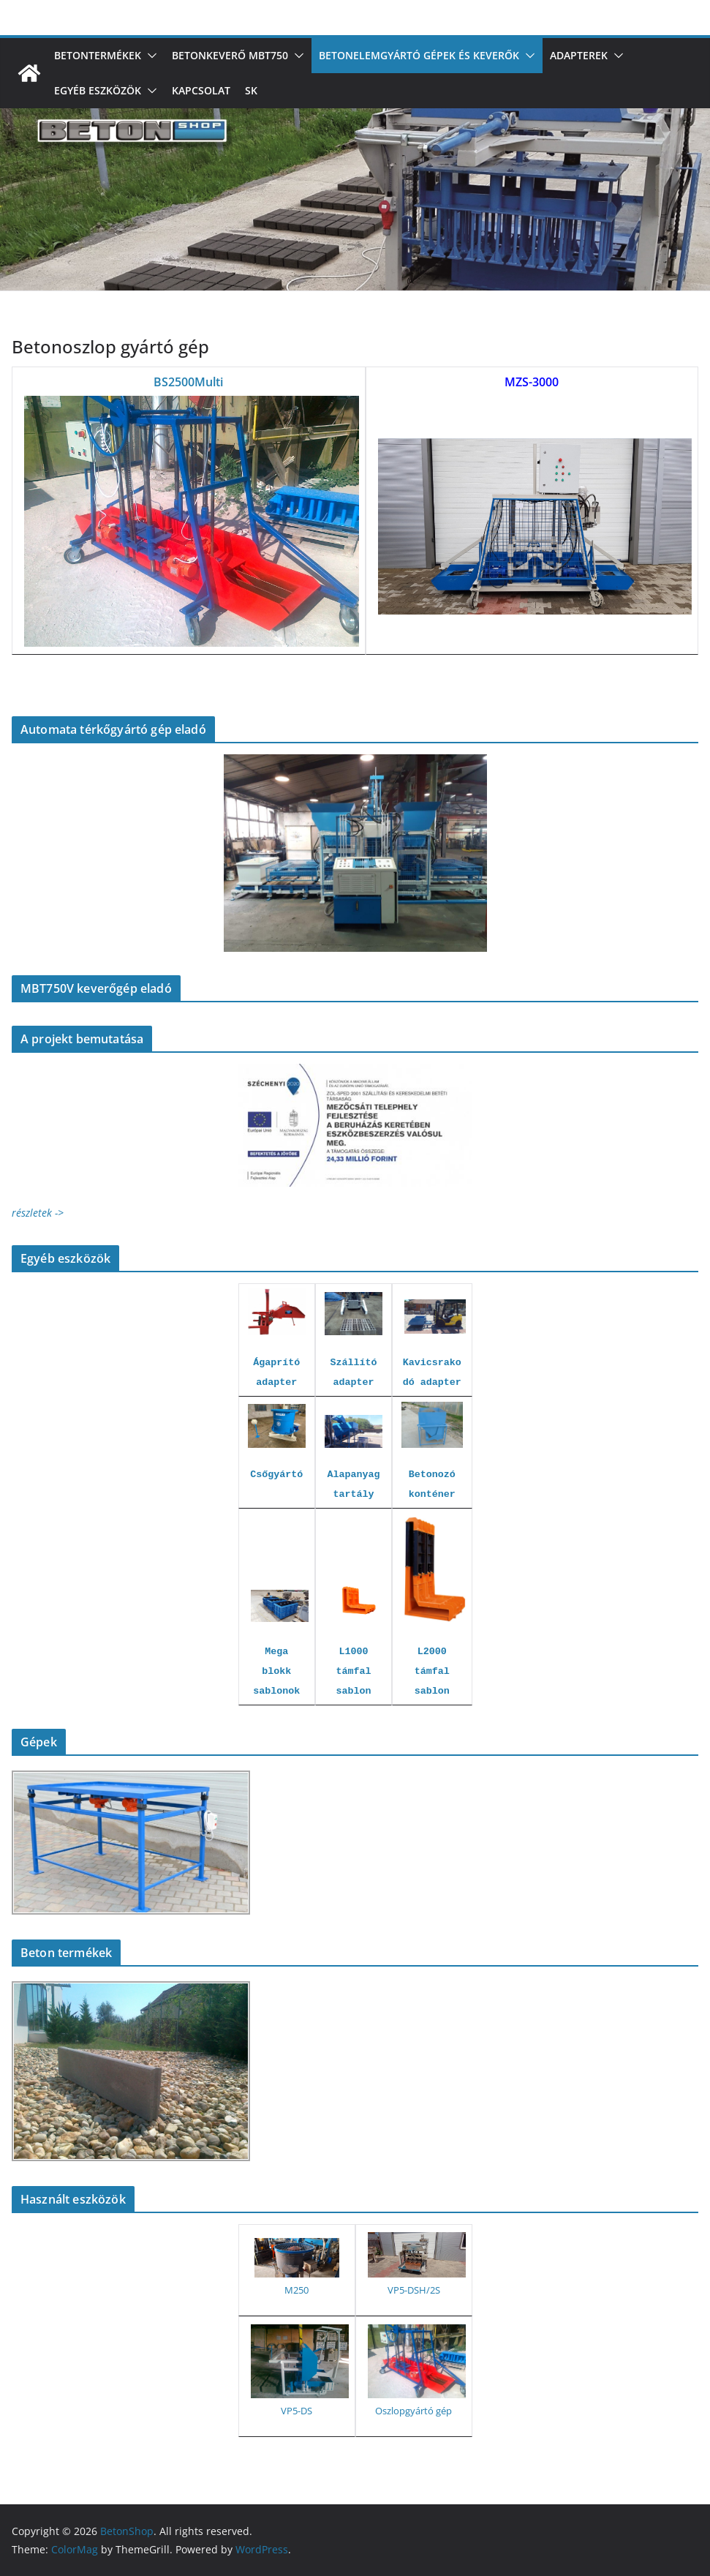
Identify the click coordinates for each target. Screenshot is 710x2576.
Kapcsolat (201, 90)
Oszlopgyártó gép (413, 2410)
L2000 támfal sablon (432, 1671)
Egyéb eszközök (97, 90)
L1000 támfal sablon (353, 1671)
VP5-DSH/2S (414, 2290)
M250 (296, 2290)
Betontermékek (97, 55)
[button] (149, 55)
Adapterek (579, 55)
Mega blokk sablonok (276, 1671)
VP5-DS (296, 2410)
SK (251, 90)
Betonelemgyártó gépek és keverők (419, 55)
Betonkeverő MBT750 (230, 55)
